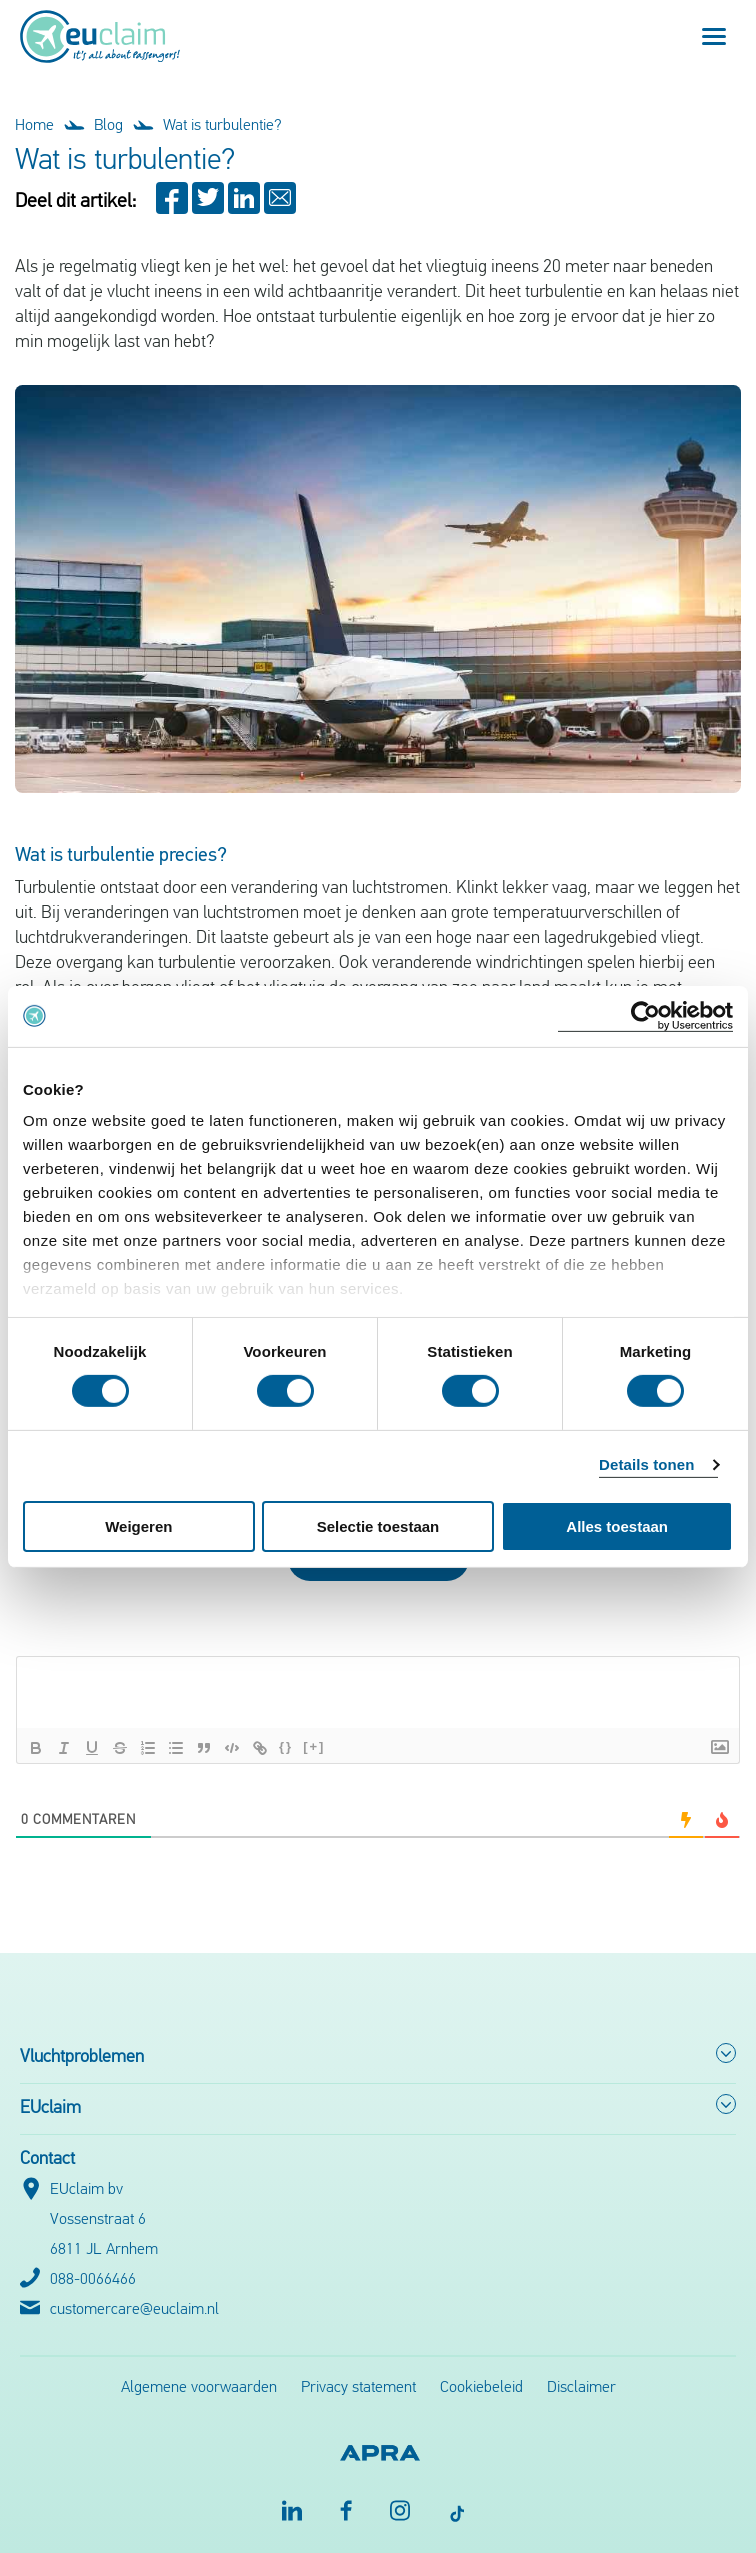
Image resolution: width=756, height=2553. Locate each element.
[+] (314, 1746)
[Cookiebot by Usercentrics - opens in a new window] (645, 1015)
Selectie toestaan (378, 1526)
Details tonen (646, 1464)
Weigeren (138, 1526)
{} (286, 1746)
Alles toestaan (617, 1526)
